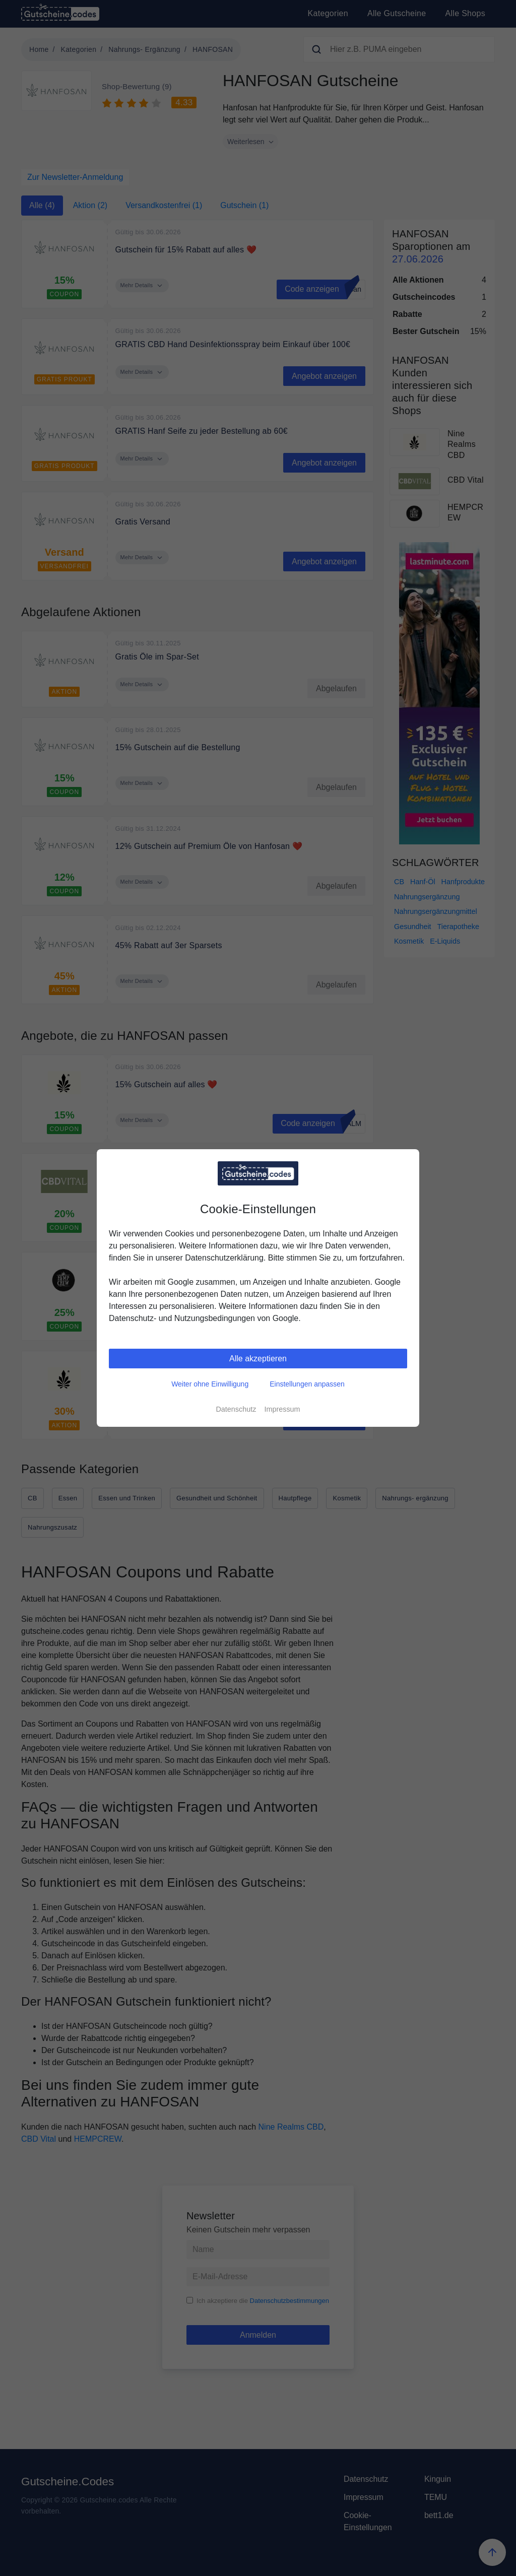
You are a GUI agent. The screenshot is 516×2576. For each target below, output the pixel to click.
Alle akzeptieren (258, 1358)
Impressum (282, 1409)
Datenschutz (236, 1409)
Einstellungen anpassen (307, 1384)
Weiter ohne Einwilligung (209, 1384)
